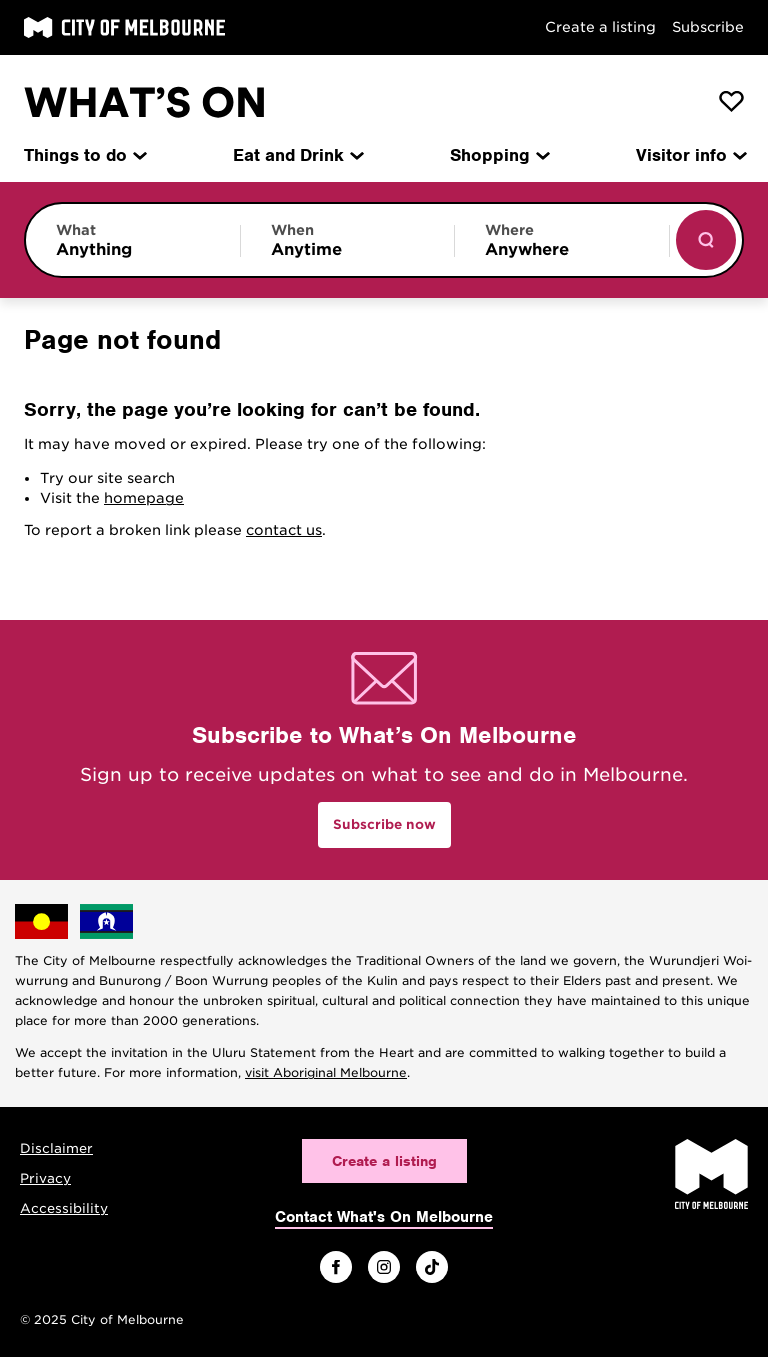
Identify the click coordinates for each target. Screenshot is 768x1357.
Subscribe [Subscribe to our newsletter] (708, 27)
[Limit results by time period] (348, 240)
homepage (144, 498)
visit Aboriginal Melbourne (326, 1072)
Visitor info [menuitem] (690, 155)
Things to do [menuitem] (84, 155)
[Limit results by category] (133, 240)
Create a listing (600, 27)
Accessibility (64, 1208)
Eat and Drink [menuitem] (297, 155)
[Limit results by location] (562, 240)
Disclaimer (56, 1148)
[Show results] (706, 240)
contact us (284, 530)
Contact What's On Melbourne (384, 1217)
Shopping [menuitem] (498, 155)
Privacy (45, 1178)
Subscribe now (384, 824)
